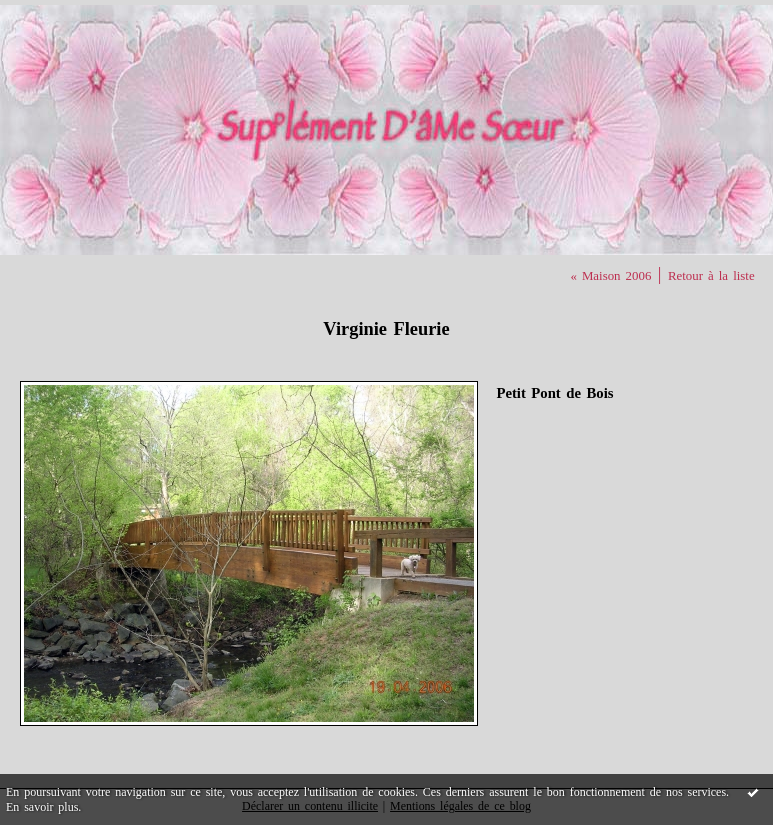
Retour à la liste (711, 276)
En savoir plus (42, 807)
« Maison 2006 (610, 276)
